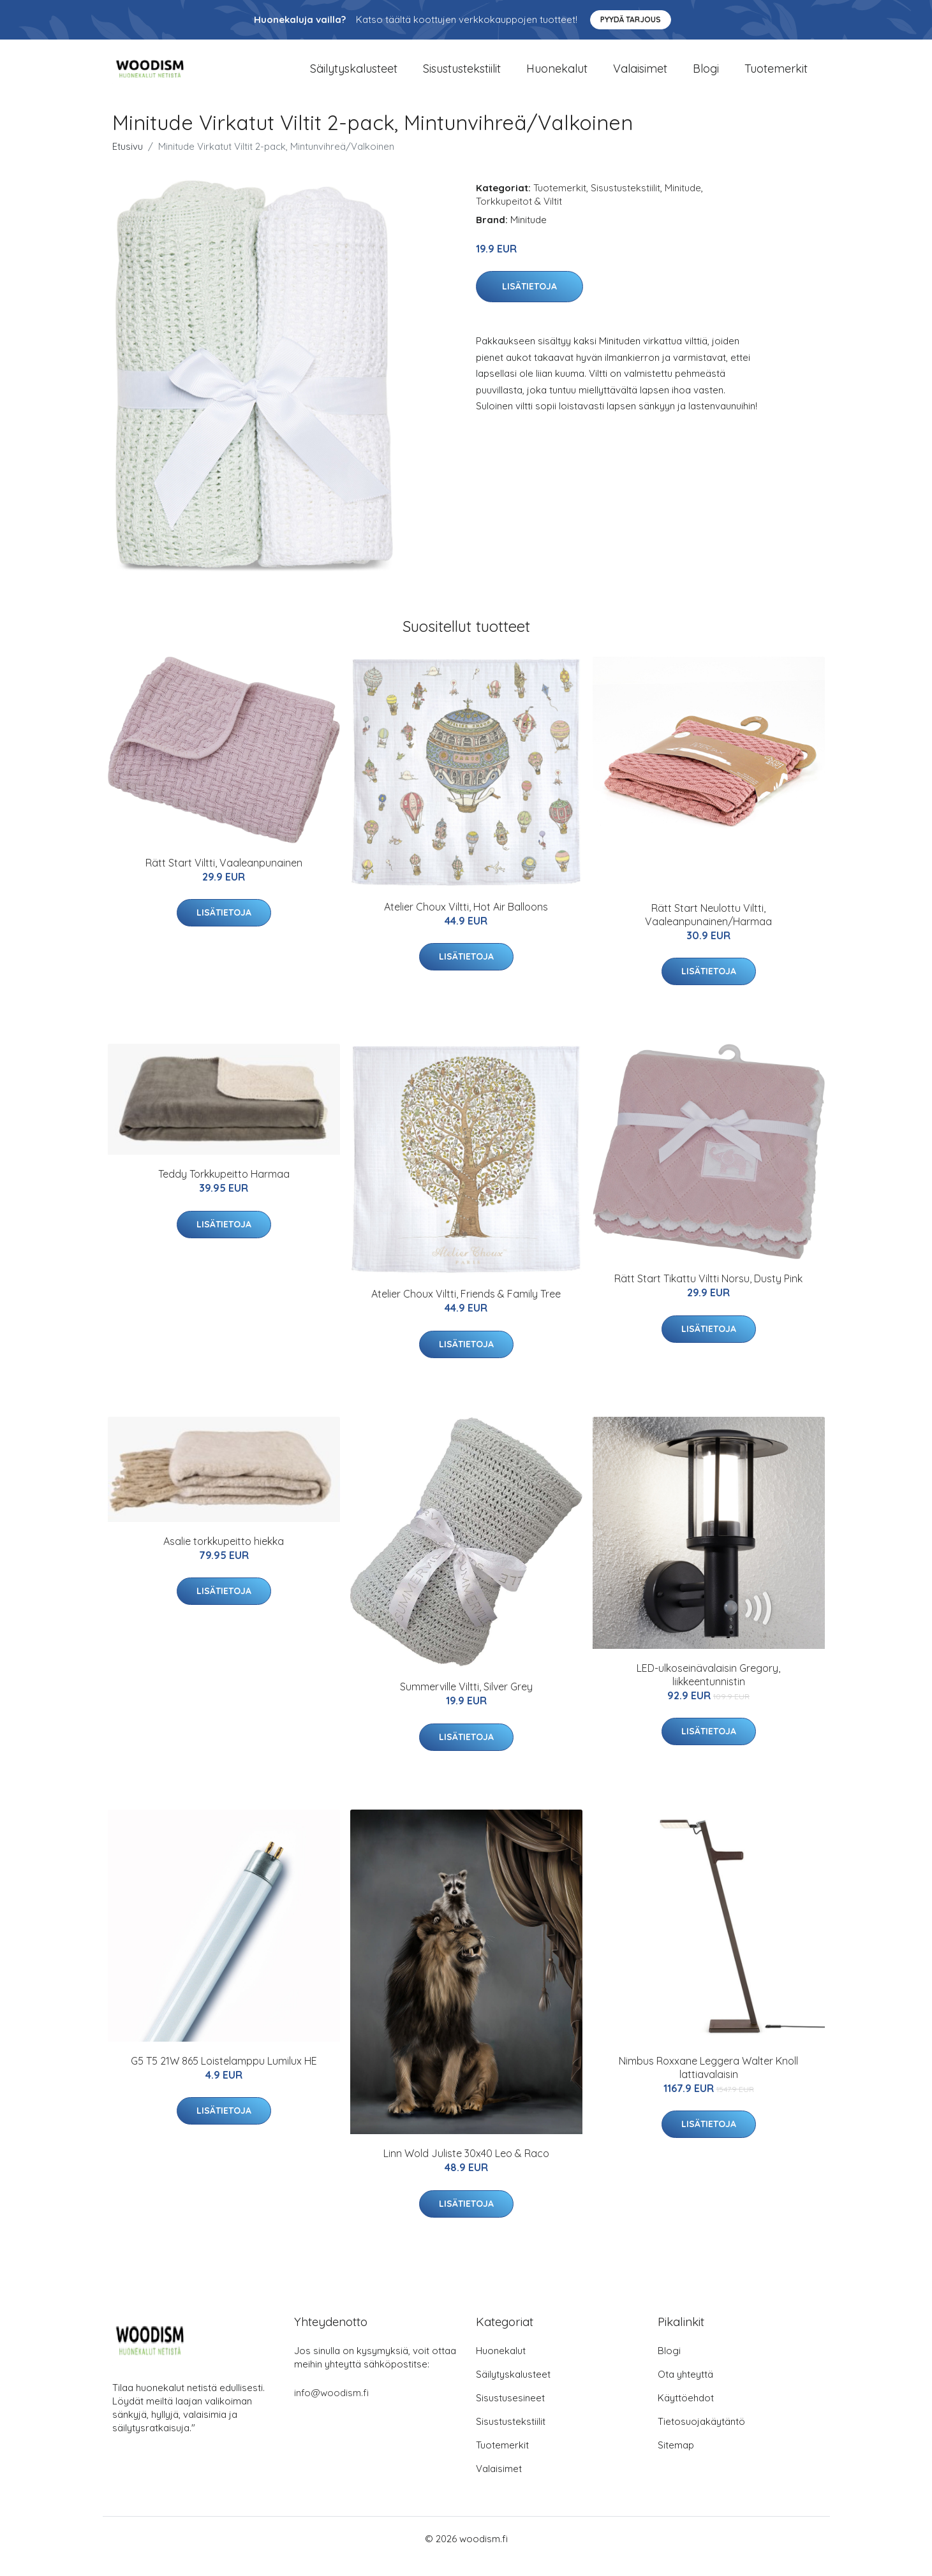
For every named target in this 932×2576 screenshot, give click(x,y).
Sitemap (676, 2460)
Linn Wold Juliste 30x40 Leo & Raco (466, 2168)
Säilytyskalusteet (353, 76)
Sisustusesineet (510, 2413)
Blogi (706, 76)
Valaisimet (640, 76)
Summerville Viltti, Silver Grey (466, 1701)
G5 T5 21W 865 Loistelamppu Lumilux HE (224, 2076)
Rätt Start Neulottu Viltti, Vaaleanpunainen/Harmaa (708, 930)
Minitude (683, 203)
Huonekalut (557, 76)
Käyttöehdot (686, 2413)
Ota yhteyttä (685, 2389)
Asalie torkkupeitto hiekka (223, 1556)
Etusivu (127, 162)
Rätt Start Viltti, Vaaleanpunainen (223, 878)
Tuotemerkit (776, 76)
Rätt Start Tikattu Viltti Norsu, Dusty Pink (708, 1293)
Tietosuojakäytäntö (701, 2437)
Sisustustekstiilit (462, 76)
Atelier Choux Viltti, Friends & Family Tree (466, 1309)
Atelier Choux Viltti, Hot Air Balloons (466, 922)
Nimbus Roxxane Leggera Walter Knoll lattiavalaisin (708, 2083)
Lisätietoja (529, 302)
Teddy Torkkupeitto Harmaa (224, 1189)
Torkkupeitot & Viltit (519, 216)
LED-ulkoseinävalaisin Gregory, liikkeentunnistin (708, 1690)
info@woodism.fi (331, 2408)
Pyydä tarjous (630, 19)
